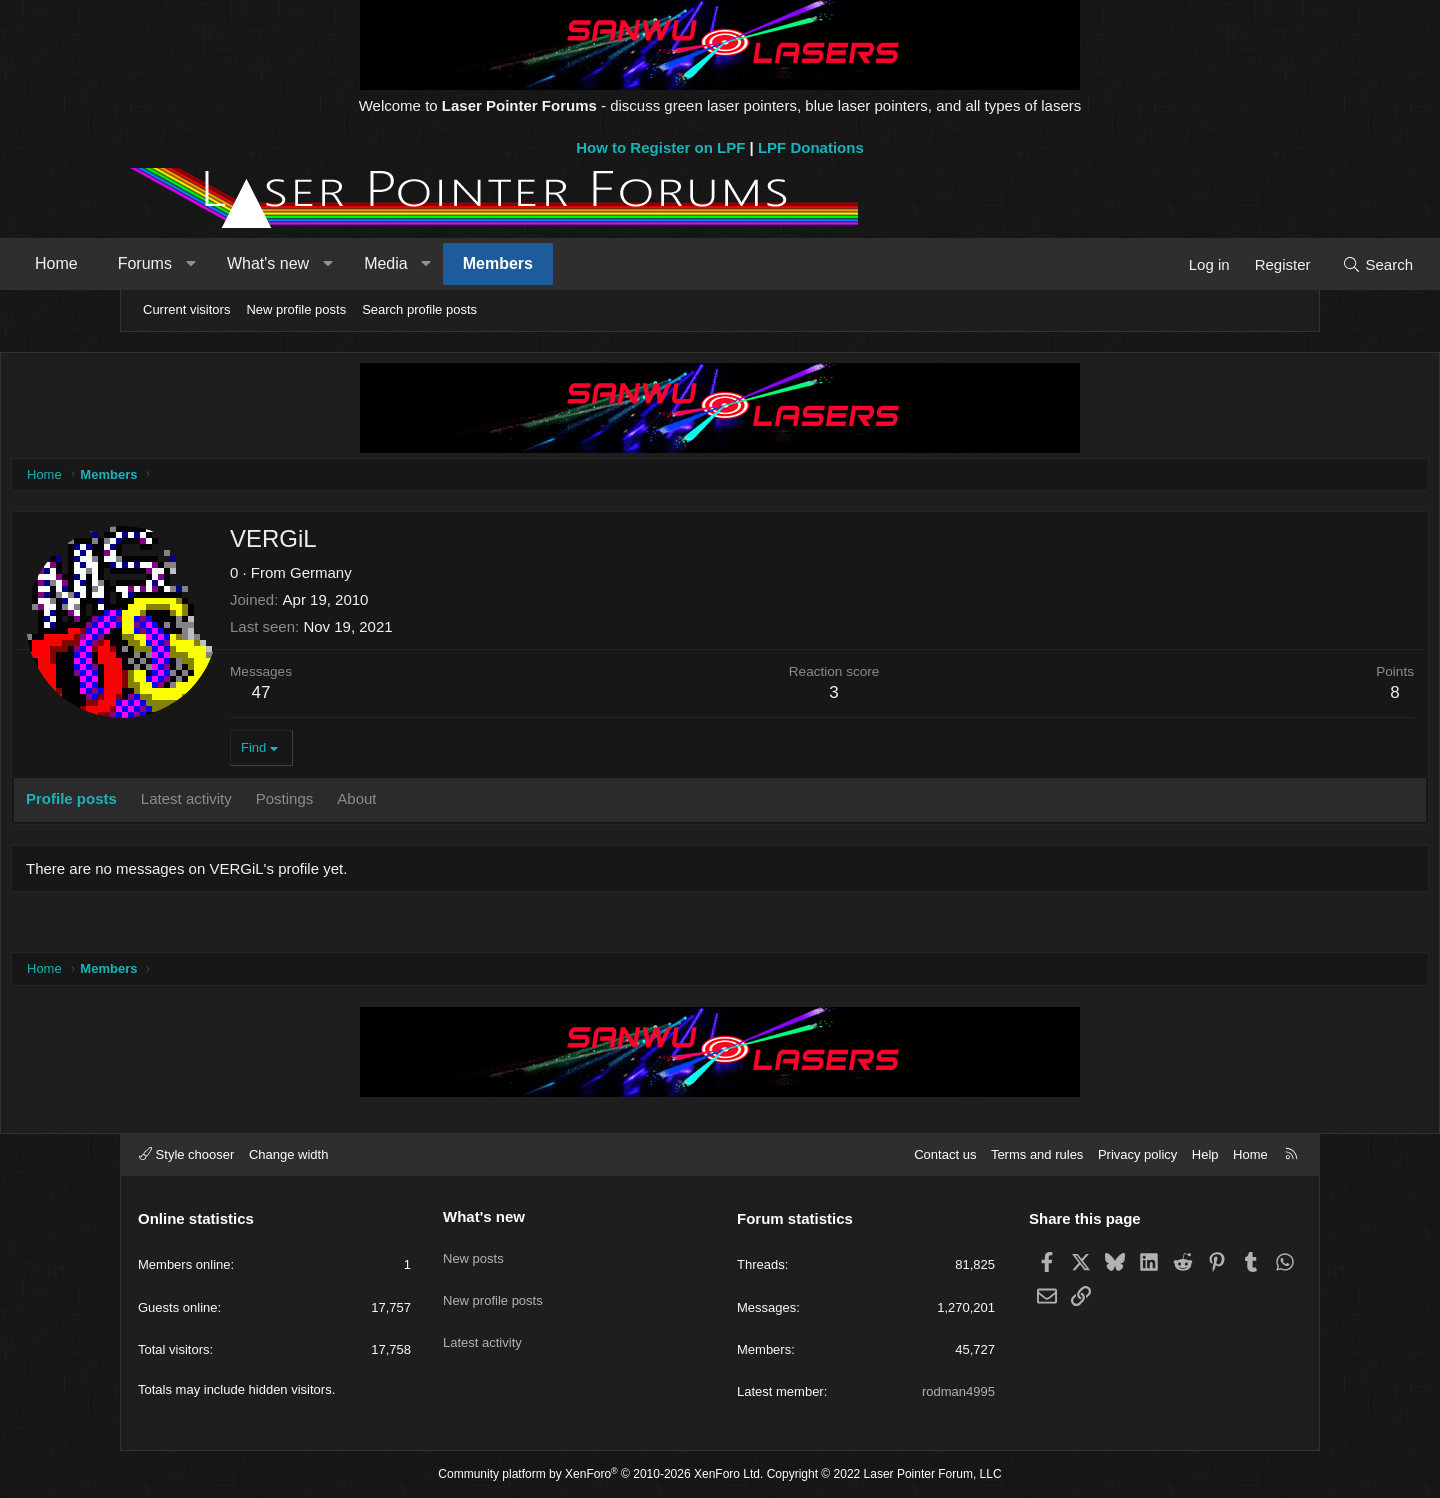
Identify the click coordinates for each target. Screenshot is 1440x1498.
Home (171, 263)
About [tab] (481, 803)
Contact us (945, 1154)
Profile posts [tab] (196, 803)
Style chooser (186, 1154)
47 (386, 697)
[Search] (1262, 264)
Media (501, 263)
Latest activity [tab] (311, 803)
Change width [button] (289, 1154)
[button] (305, 264)
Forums (260, 263)
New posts (473, 1250)
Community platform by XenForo (600, 1474)
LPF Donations (811, 147)
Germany (446, 577)
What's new (383, 263)
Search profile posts (419, 309)
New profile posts (296, 309)
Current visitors (186, 309)
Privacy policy (1137, 1154)
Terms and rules (1037, 1154)
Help (1205, 1154)
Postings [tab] (410, 803)
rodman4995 (958, 1391)
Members (613, 263)
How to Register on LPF (660, 147)
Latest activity (482, 1323)
